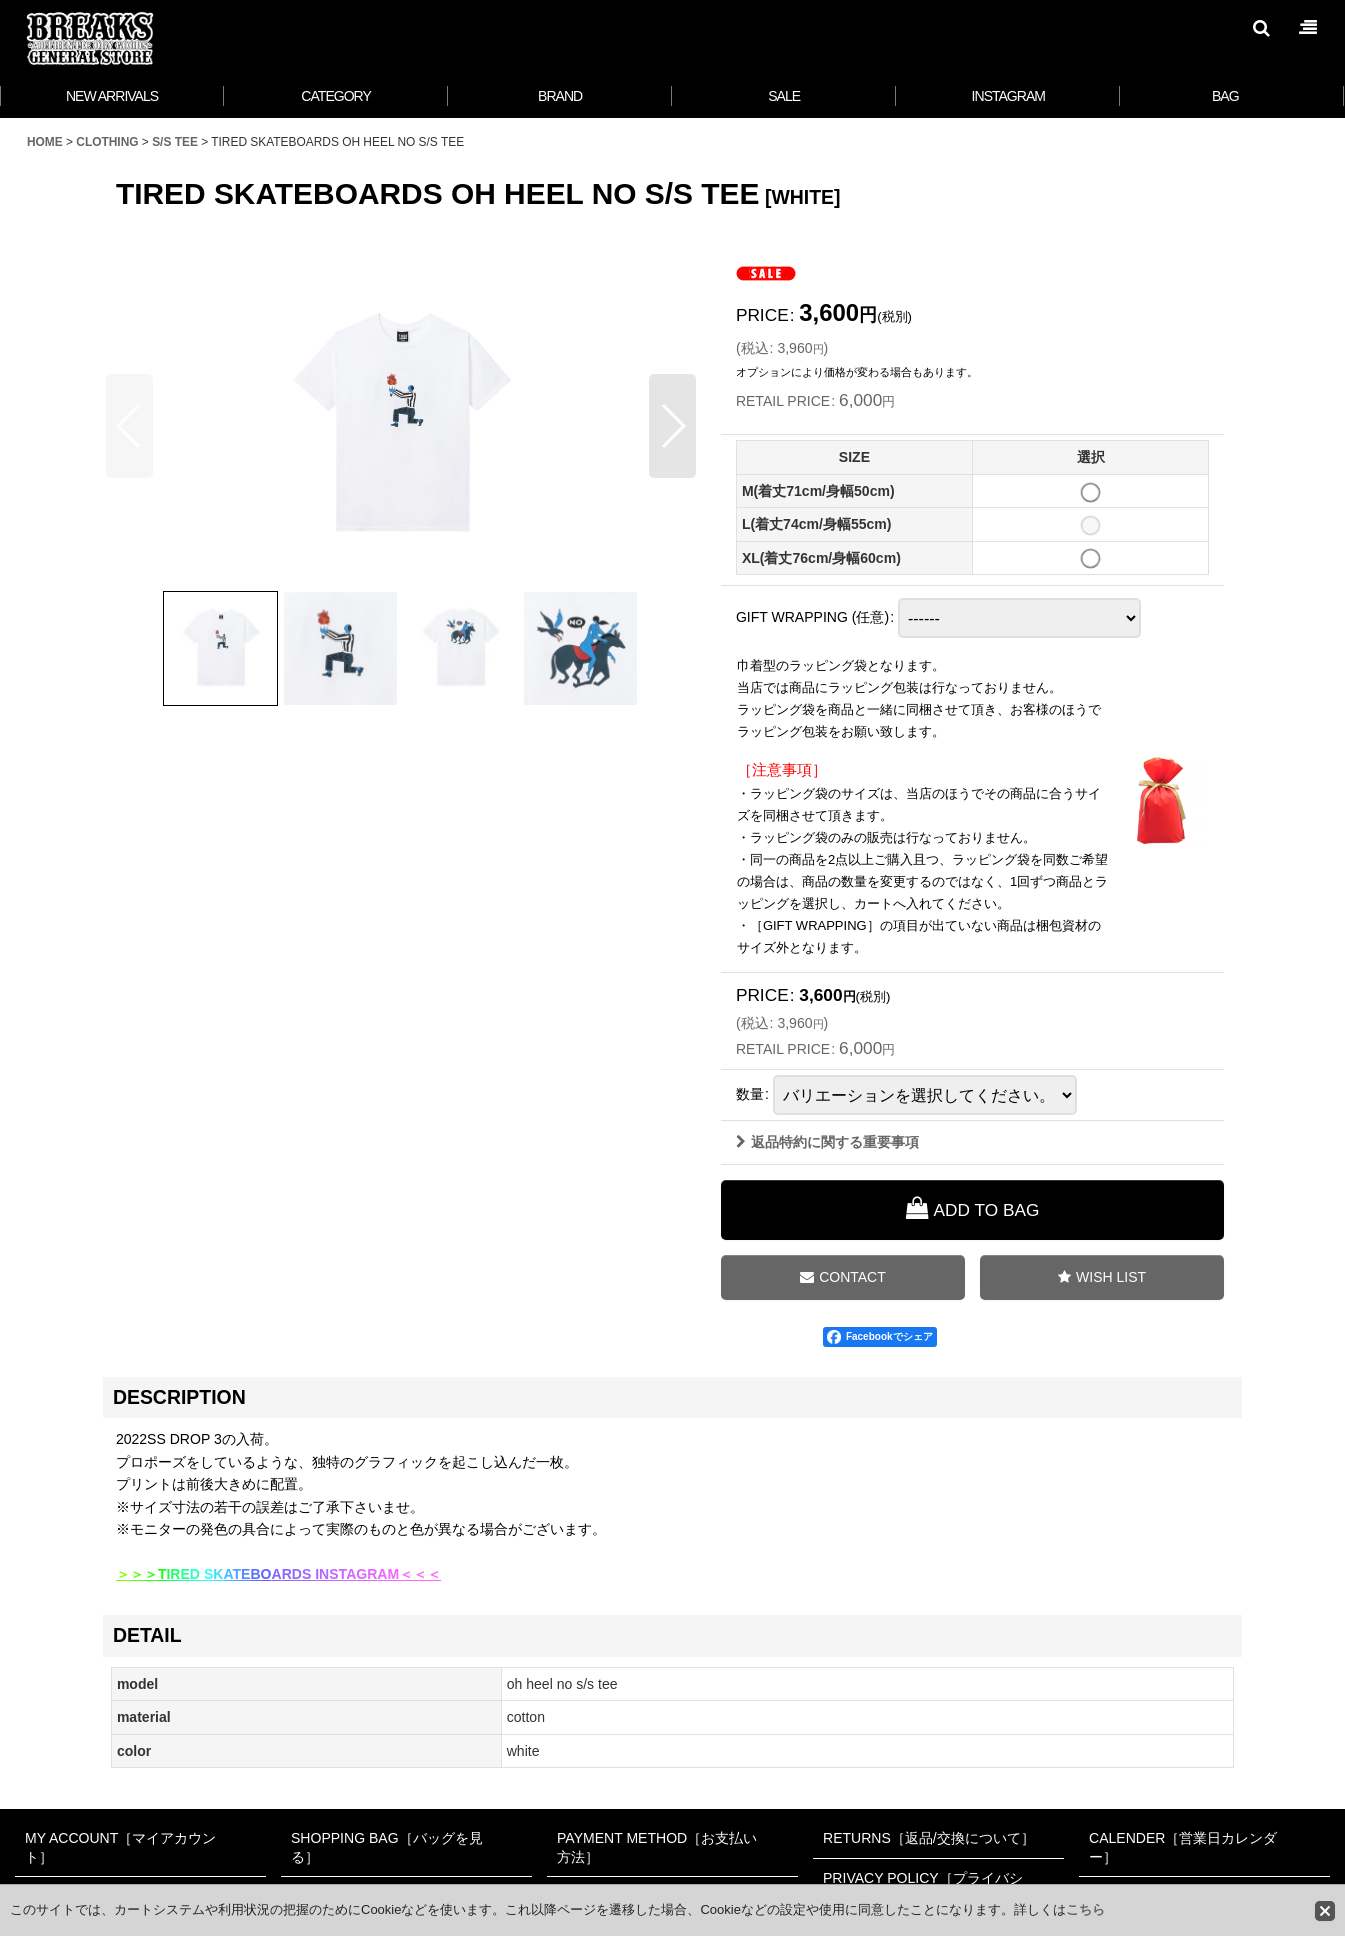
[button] (1261, 28)
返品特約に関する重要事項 (827, 1142)
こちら (1085, 1909)
